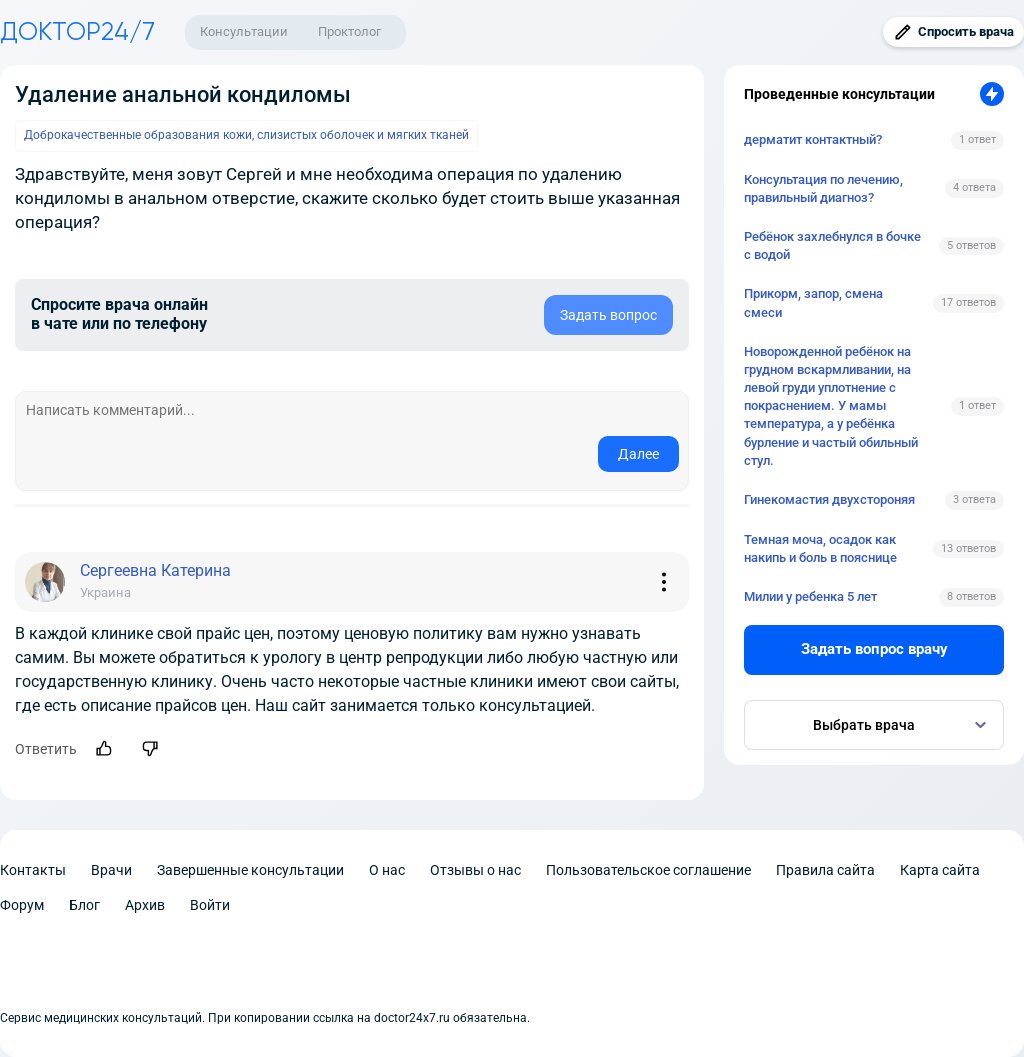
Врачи (111, 870)
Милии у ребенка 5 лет (810, 596)
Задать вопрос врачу (874, 649)
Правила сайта (825, 870)
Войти (210, 905)
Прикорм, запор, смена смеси (813, 302)
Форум (22, 905)
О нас (387, 870)
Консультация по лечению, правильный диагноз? (823, 188)
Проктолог (349, 31)
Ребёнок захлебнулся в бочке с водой (832, 245)
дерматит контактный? (813, 139)
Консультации (244, 31)
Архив (145, 905)
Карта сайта (940, 870)
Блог (84, 905)
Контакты (33, 870)
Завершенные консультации (250, 870)
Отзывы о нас (475, 870)
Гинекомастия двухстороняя (829, 499)
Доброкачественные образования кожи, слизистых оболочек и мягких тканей (246, 135)
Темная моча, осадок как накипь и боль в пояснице (820, 548)
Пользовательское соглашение (648, 870)
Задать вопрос (608, 315)
